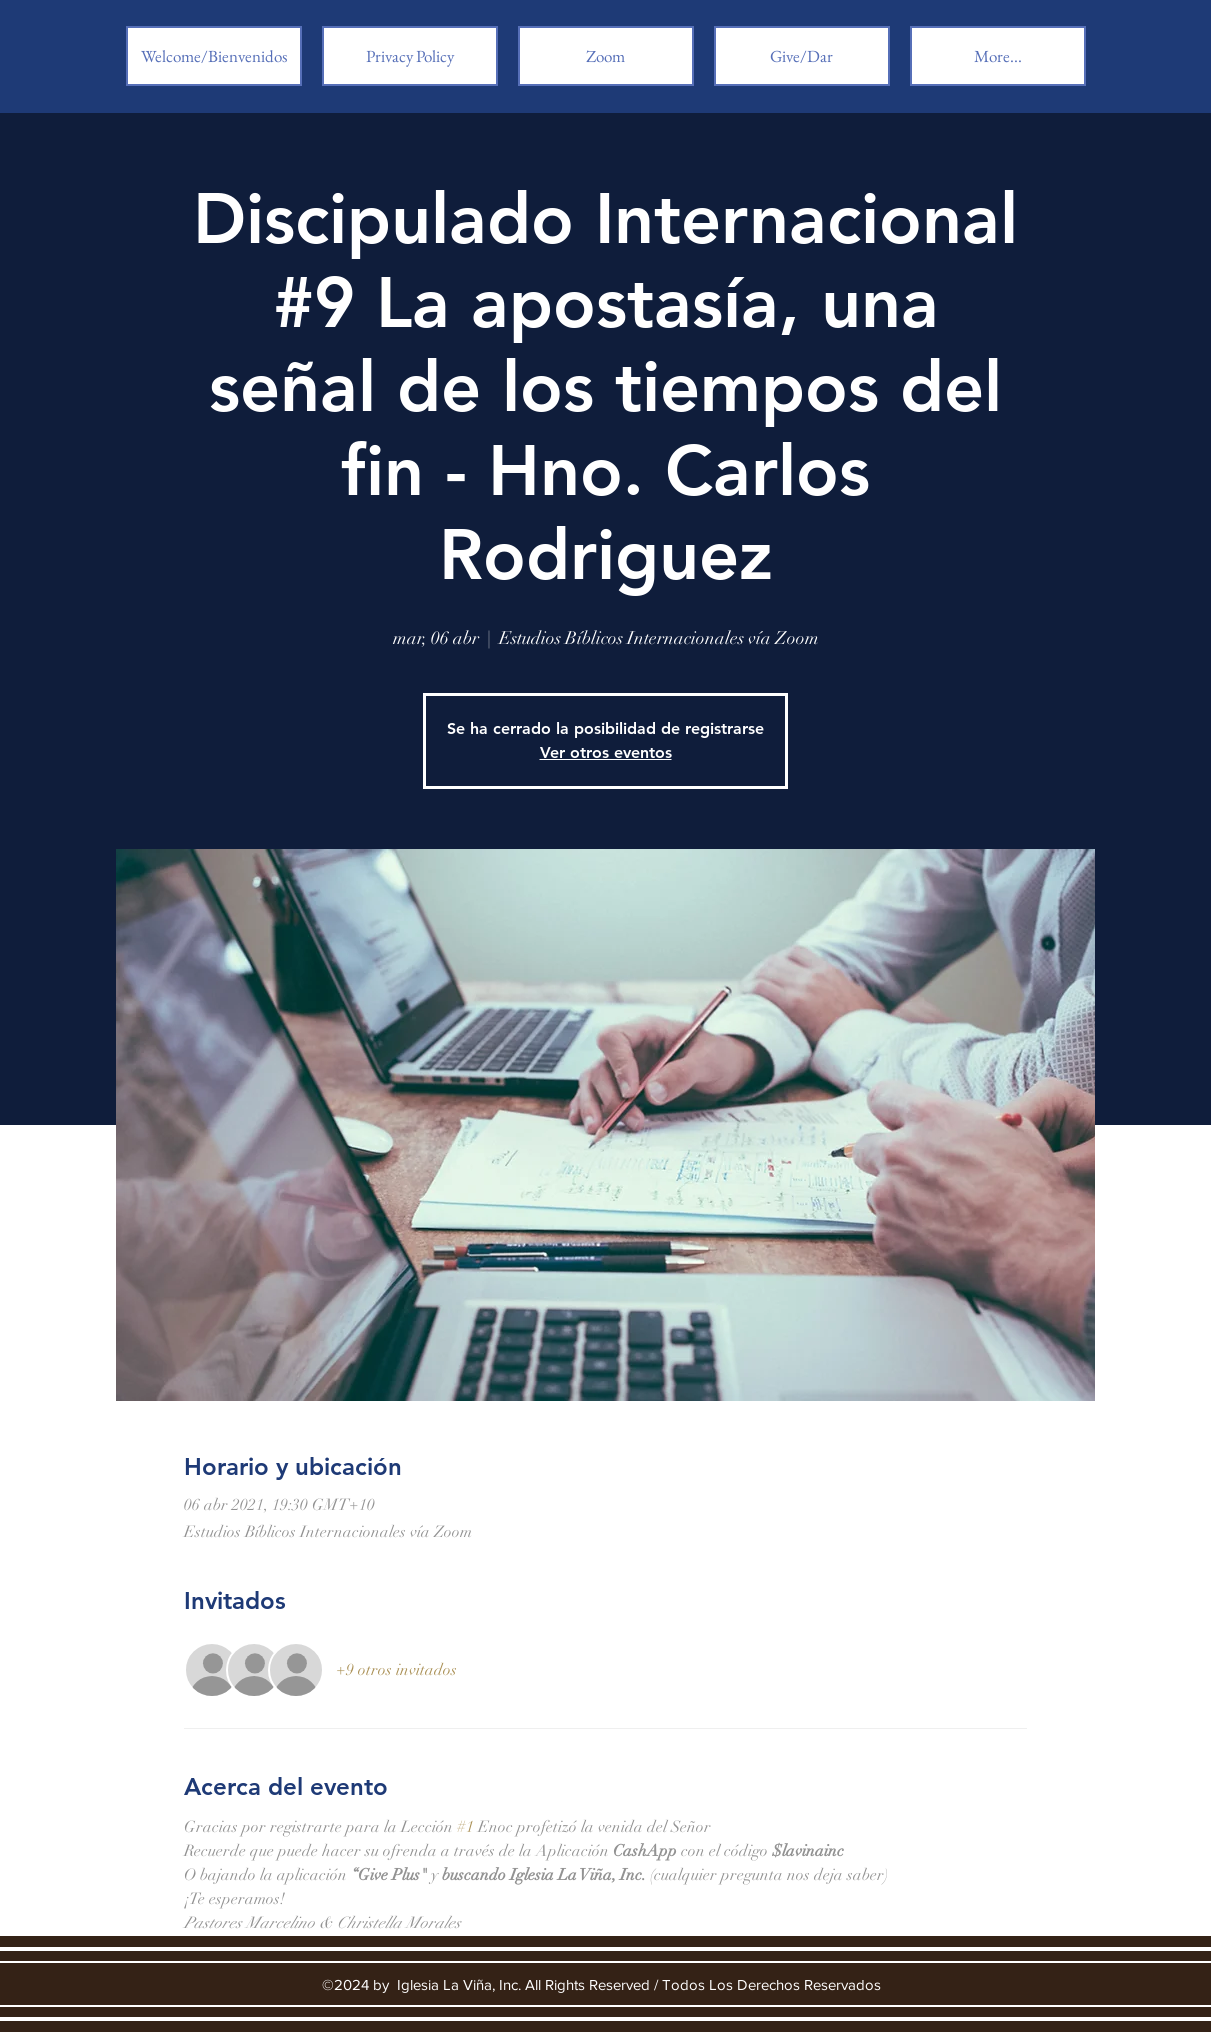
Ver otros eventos (606, 752)
